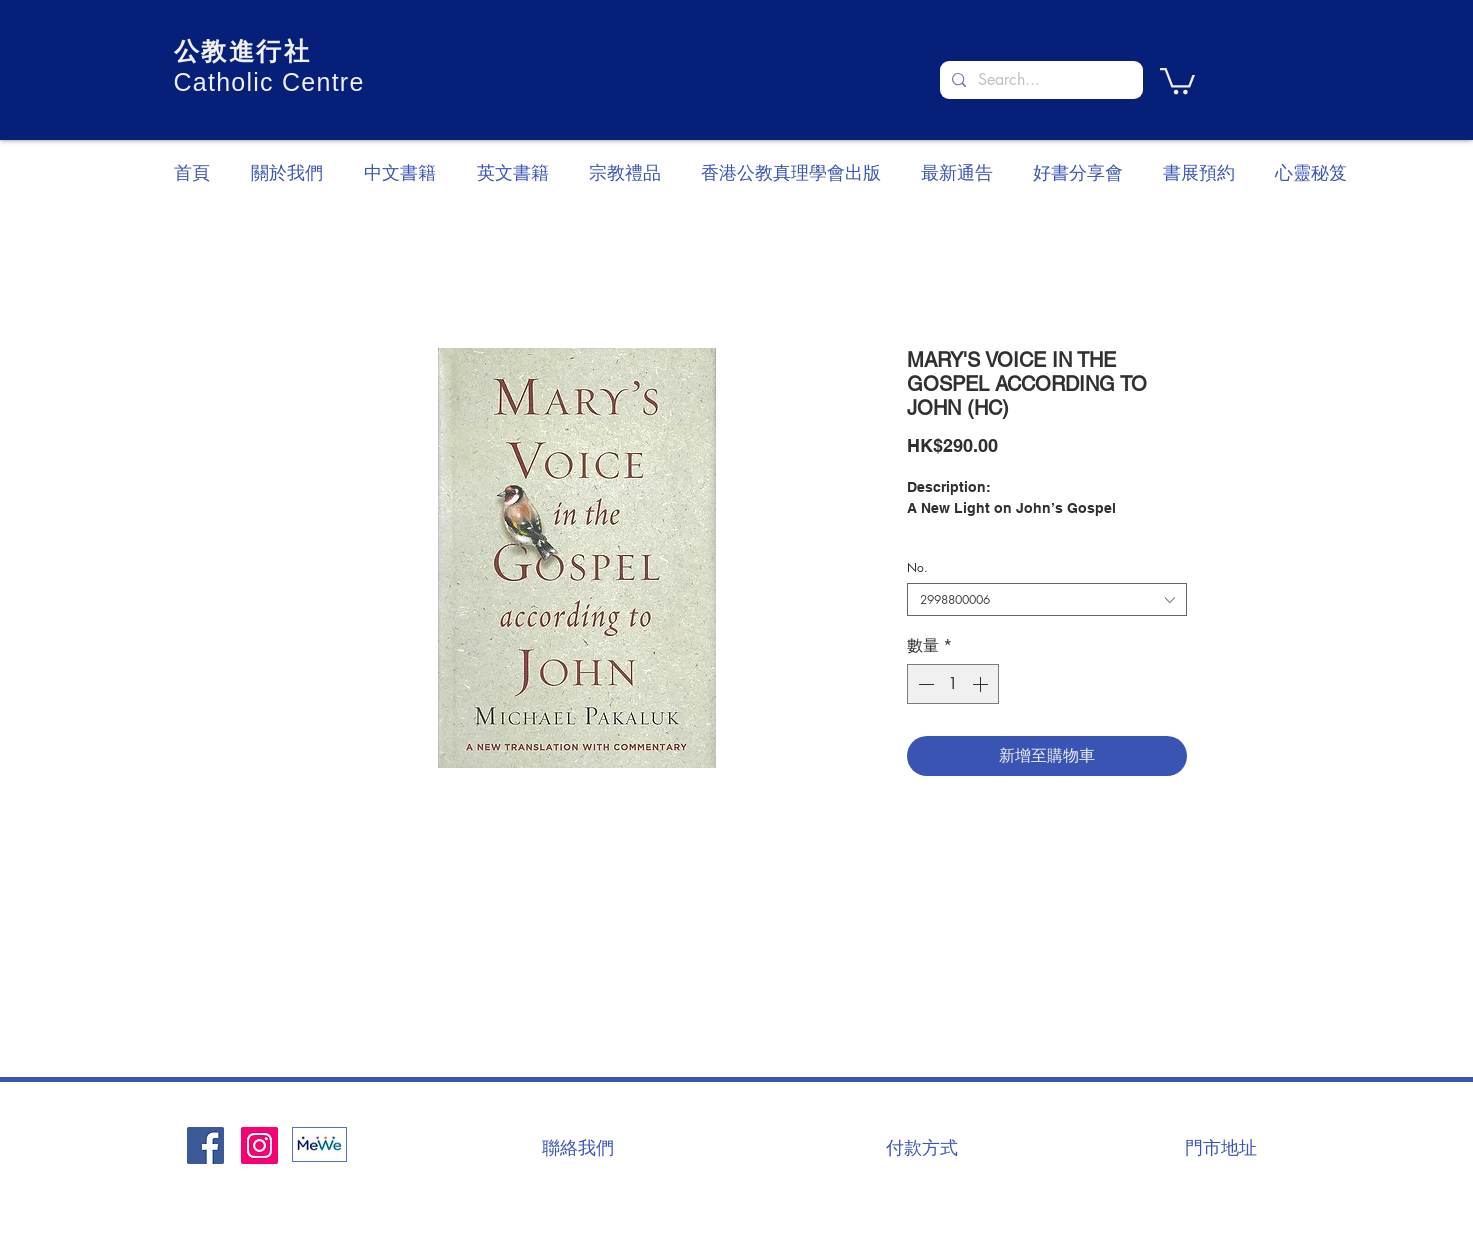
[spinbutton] (953, 684)
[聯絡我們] (578, 1147)
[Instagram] (259, 1145)
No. (917, 567)
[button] (1177, 79)
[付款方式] (922, 1147)
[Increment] (982, 684)
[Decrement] (924, 684)
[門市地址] (1221, 1147)
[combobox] (1047, 599)
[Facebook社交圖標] (205, 1145)
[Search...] (1039, 80)
